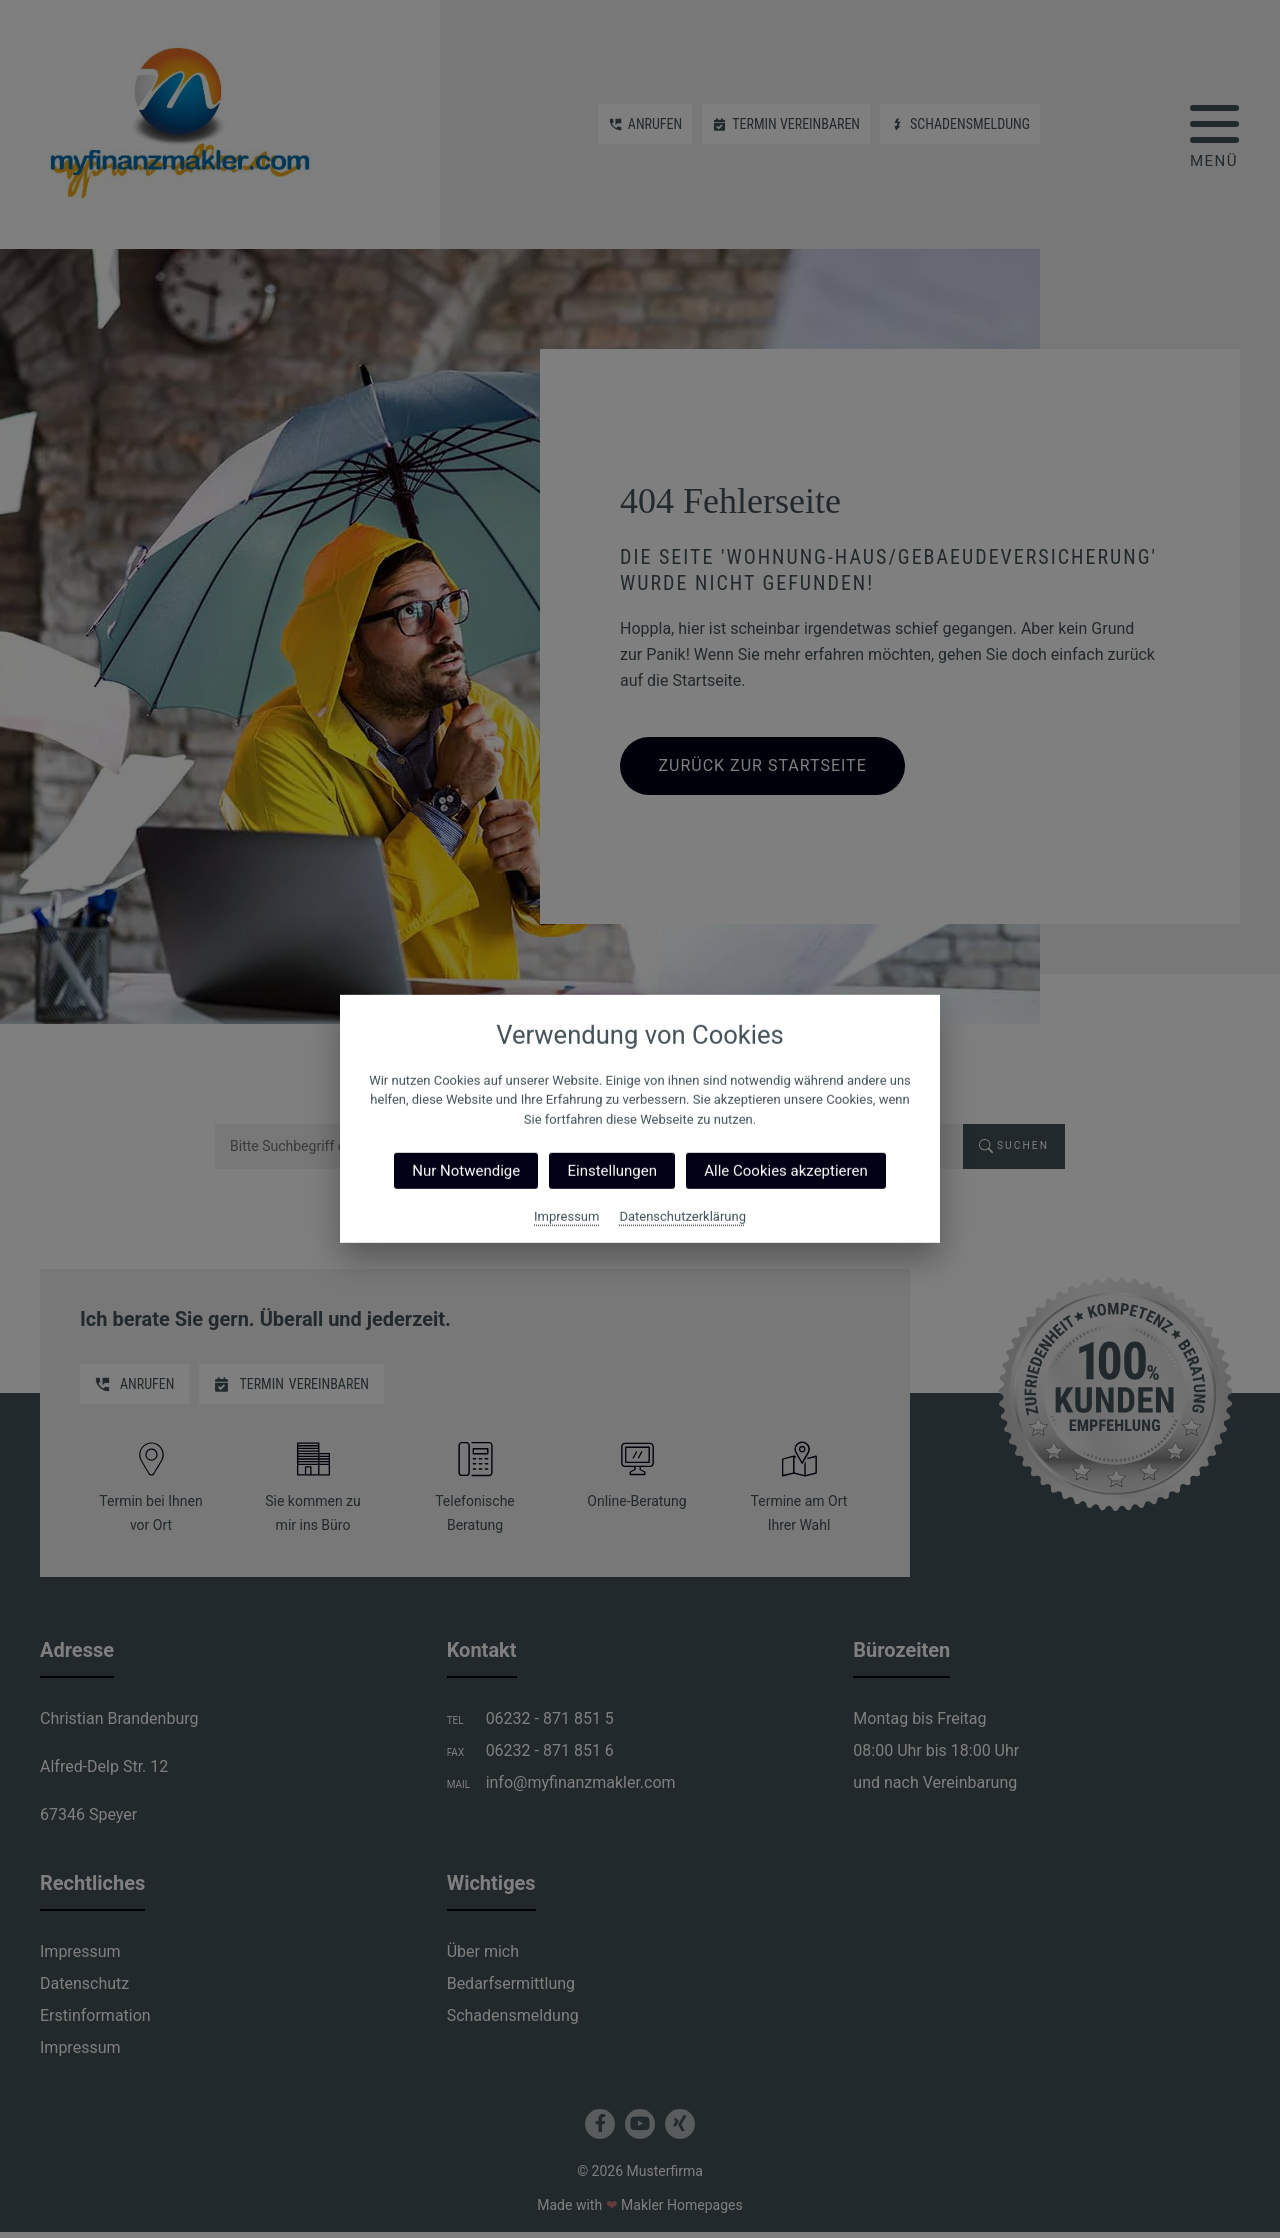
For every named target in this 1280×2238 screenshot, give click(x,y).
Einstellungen (612, 1171)
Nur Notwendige (466, 1171)
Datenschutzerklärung (682, 1216)
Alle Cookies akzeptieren (785, 1171)
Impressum (566, 1216)
